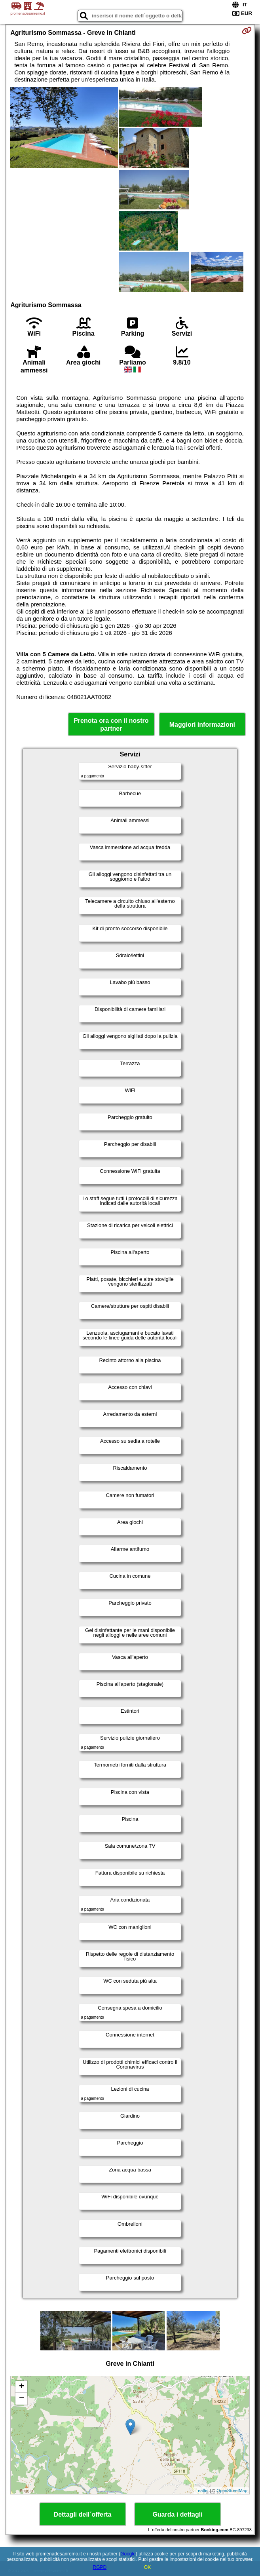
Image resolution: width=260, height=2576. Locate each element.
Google (128, 2554)
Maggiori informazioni (202, 724)
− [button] (21, 2399)
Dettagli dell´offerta (83, 2514)
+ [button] (21, 2387)
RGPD (99, 2567)
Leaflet (202, 2490)
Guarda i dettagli (177, 2514)
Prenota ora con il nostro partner (111, 724)
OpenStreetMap (231, 2490)
